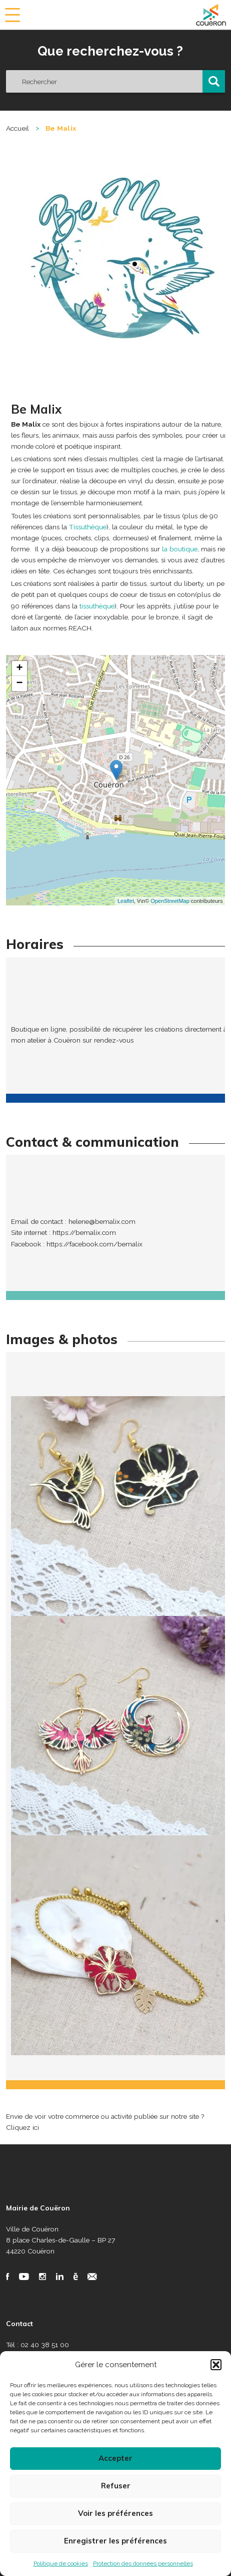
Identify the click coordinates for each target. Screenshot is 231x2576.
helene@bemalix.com (102, 1221)
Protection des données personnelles (143, 2563)
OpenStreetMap (170, 901)
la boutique (180, 549)
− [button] (19, 683)
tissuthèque (97, 606)
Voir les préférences (115, 2513)
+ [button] (19, 668)
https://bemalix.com (84, 1232)
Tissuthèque (87, 527)
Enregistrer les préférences (115, 2540)
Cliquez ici (22, 2127)
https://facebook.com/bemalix (94, 1244)
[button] (216, 2365)
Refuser (115, 2485)
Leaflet (126, 901)
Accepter (115, 2458)
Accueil (18, 128)
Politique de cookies (61, 2563)
